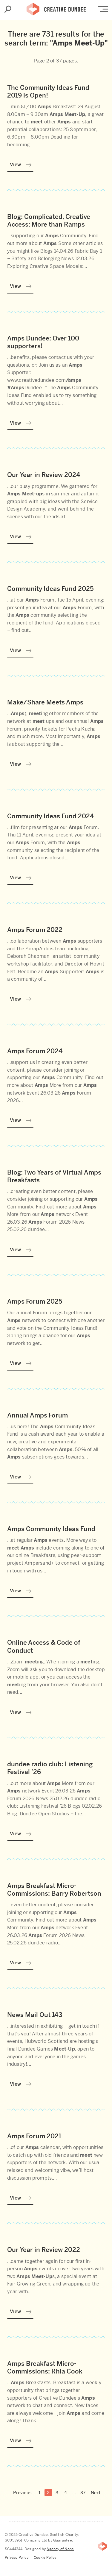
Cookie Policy (45, 2557)
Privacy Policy (16, 2557)
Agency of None (60, 2549)
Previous (22, 2492)
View (15, 164)
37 (82, 2492)
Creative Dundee (56, 7)
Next (96, 2492)
